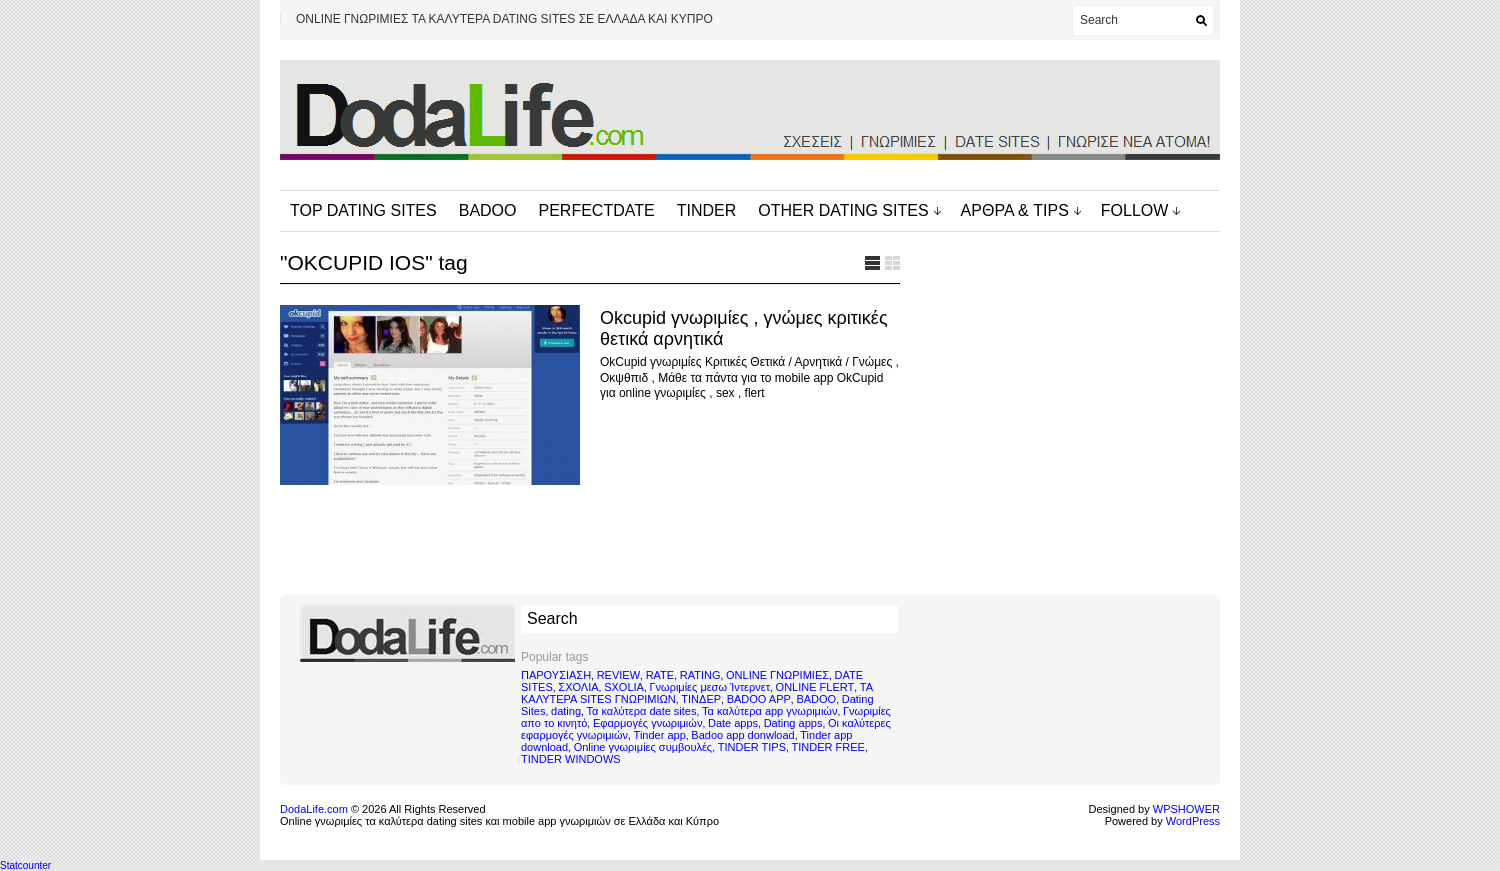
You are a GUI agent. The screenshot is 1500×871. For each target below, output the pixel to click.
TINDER (707, 210)
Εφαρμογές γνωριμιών (647, 723)
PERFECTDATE (597, 210)
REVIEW (618, 675)
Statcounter (25, 865)
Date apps (733, 723)
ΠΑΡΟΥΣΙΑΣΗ (556, 675)
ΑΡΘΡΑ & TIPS (1015, 210)
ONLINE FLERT (815, 687)
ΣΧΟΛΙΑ (578, 687)
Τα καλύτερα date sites (642, 711)
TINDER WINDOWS (571, 759)
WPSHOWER (1186, 809)
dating (566, 711)
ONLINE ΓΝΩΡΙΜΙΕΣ (777, 675)
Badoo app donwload (742, 735)
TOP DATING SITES (363, 210)
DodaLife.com (314, 809)
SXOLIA (624, 687)
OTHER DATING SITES (843, 210)
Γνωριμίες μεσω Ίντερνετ (709, 687)
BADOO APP (759, 699)
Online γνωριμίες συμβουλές (643, 747)
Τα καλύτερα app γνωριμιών (769, 711)
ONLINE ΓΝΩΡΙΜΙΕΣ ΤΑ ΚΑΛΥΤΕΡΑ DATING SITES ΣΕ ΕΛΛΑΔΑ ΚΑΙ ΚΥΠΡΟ (504, 19)
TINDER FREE (828, 747)
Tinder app (660, 735)
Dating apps (793, 723)
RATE (660, 675)
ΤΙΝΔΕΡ (701, 699)
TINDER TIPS (752, 747)
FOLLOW (1135, 210)
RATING (700, 675)
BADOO (488, 210)
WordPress (1193, 821)
